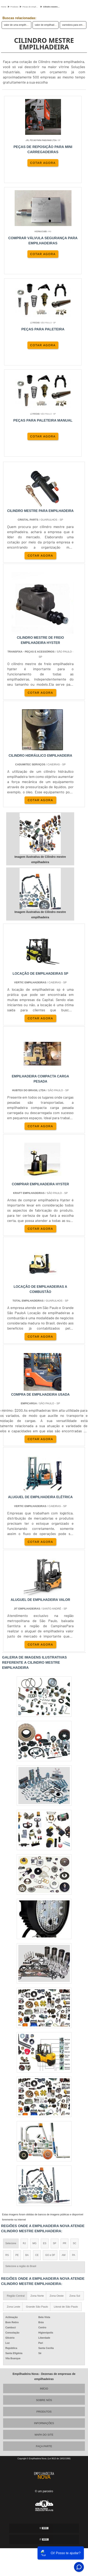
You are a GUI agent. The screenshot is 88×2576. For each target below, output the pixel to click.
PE (17, 2255)
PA (73, 2255)
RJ (24, 2243)
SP (54, 2243)
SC (74, 2243)
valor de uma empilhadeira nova (21, 24)
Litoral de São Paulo (66, 2306)
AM (63, 2255)
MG (34, 2243)
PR (64, 2243)
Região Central (16, 2295)
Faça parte (44, 2446)
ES (44, 2243)
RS (7, 2255)
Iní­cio (44, 2388)
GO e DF (50, 2255)
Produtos (44, 2411)
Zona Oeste (57, 2295)
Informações (44, 2423)
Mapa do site (44, 2434)
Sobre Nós (44, 2400)
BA (27, 2255)
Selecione (10, 2243)
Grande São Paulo (37, 2306)
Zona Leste (13, 2306)
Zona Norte (37, 2295)
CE (37, 2255)
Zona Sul (74, 2295)
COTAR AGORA (43, 162)
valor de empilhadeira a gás (50, 24)
